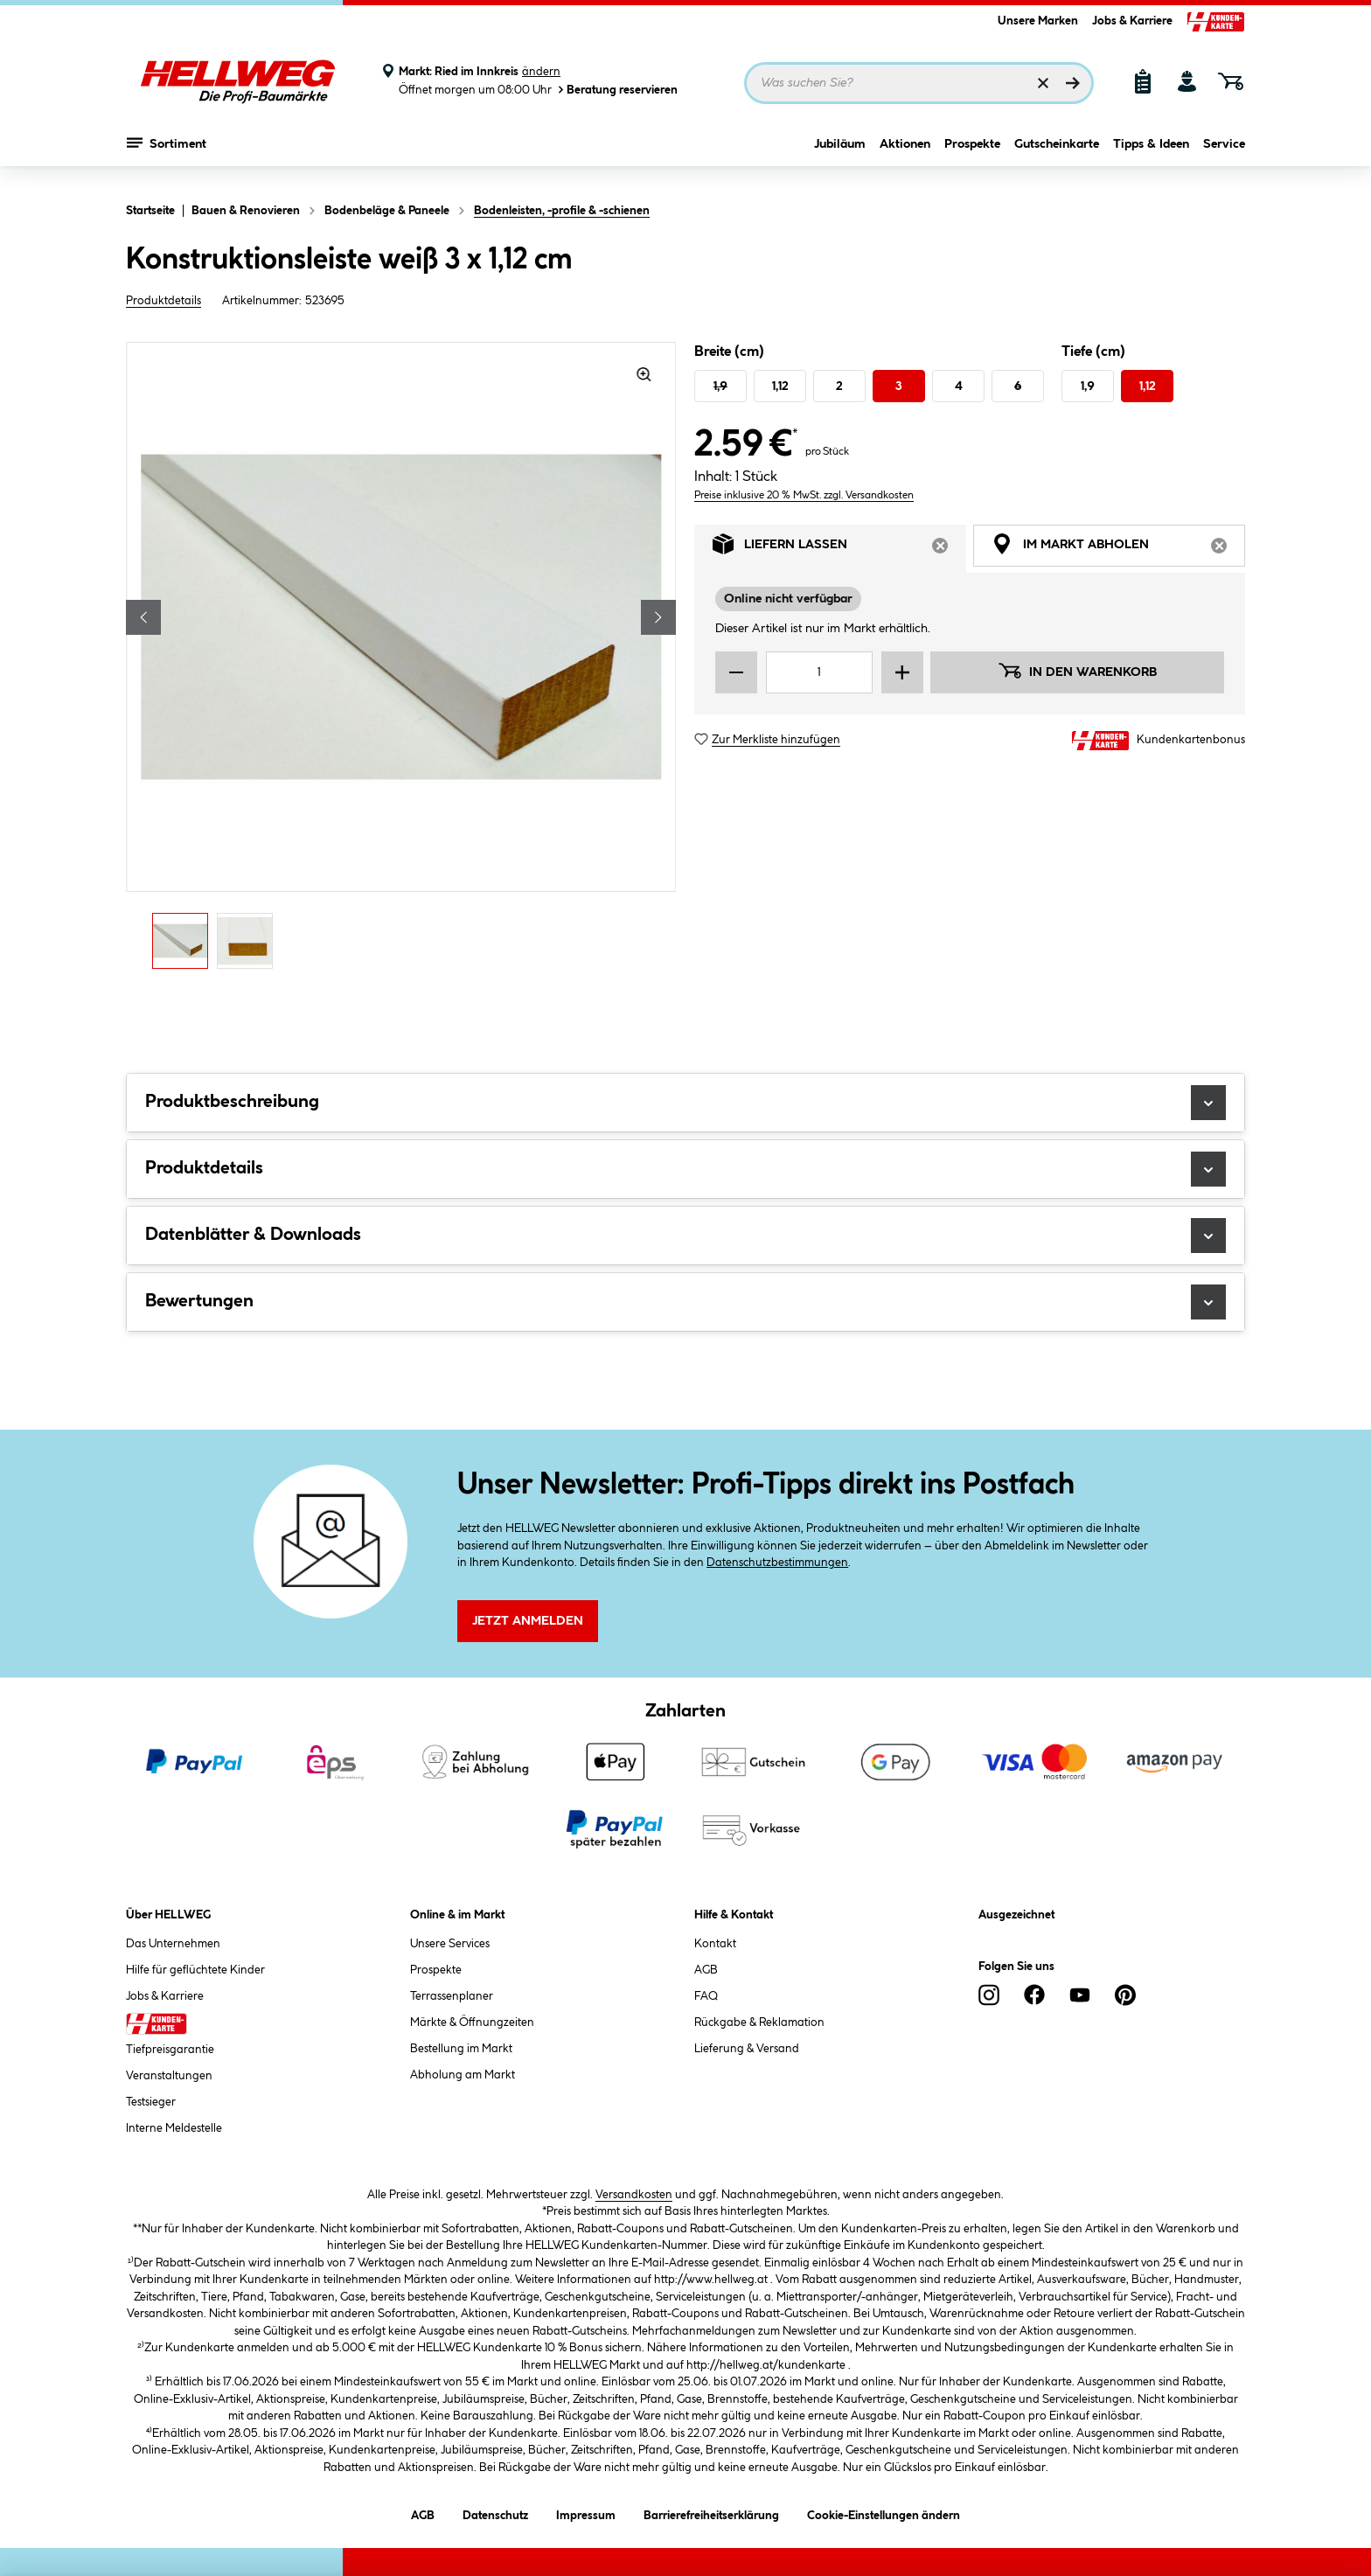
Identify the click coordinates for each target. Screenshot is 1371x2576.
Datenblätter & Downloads (685, 1235)
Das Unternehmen (173, 1944)
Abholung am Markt (462, 2075)
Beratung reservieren (616, 89)
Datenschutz (495, 2512)
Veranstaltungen (169, 2076)
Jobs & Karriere (1132, 21)
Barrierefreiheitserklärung (711, 2512)
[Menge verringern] (736, 672)
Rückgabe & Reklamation (759, 2022)
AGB (706, 1970)
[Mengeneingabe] (819, 672)
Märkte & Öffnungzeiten (472, 2022)
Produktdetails (163, 301)
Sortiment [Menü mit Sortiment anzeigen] (166, 153)
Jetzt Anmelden (527, 1621)
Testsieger (151, 2102)
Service (1224, 155)
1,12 (780, 386)
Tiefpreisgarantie (170, 2049)
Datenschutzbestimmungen (777, 1562)
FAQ (706, 1996)
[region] (401, 660)
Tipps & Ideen (1151, 155)
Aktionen (905, 155)
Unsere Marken (1038, 21)
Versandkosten (633, 2195)
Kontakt (715, 1944)
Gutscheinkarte (1056, 155)
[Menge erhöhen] (902, 672)
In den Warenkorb (1077, 670)
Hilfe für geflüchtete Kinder (195, 1970)
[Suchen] (1073, 83)
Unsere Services (450, 1944)
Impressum (586, 2512)
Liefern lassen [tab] (839, 548)
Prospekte (972, 155)
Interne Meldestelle (174, 2128)
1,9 (720, 386)
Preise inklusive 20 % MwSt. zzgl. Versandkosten (804, 495)
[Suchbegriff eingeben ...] (919, 83)
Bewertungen (685, 1302)
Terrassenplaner (451, 1996)
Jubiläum (840, 155)
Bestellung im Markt (461, 2048)
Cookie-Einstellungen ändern (883, 2512)
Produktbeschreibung (685, 1102)
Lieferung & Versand (746, 2048)
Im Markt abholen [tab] (1118, 548)
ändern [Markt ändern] (541, 71)
